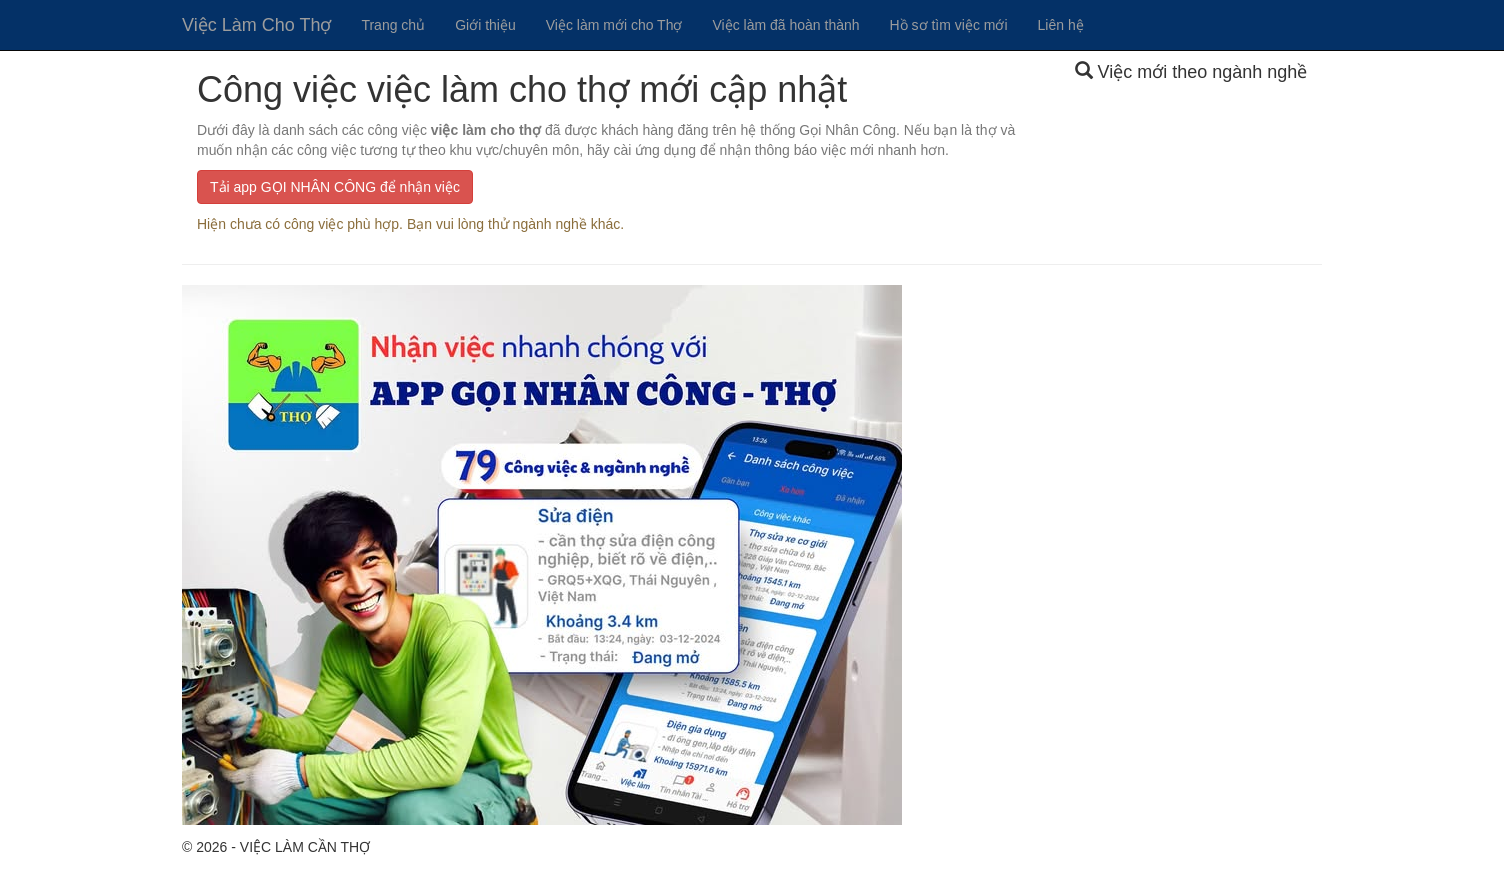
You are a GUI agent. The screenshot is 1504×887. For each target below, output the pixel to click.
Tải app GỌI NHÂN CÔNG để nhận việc (335, 187)
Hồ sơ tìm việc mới (949, 25)
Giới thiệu (485, 25)
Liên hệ (1061, 25)
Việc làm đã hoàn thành (785, 25)
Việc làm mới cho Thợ (614, 25)
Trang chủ (393, 25)
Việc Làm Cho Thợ (256, 25)
